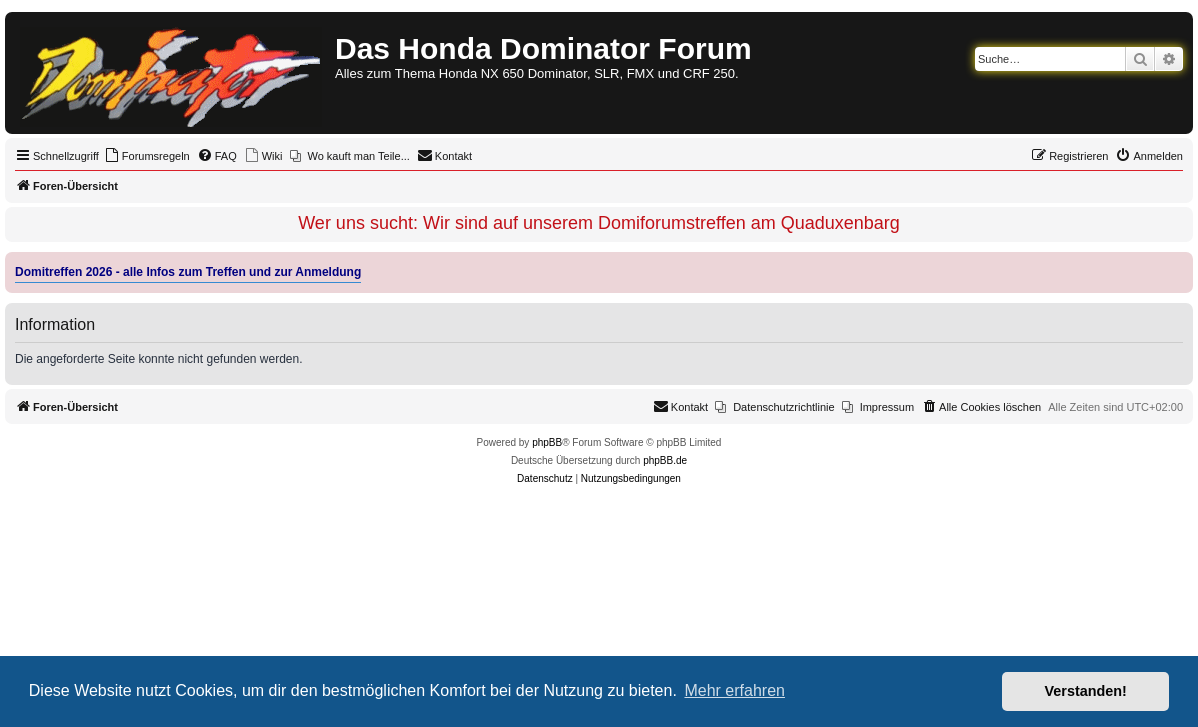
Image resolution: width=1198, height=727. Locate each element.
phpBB (547, 442)
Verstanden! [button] (1086, 691)
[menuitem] (147, 156)
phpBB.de (665, 460)
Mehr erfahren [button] (734, 690)
